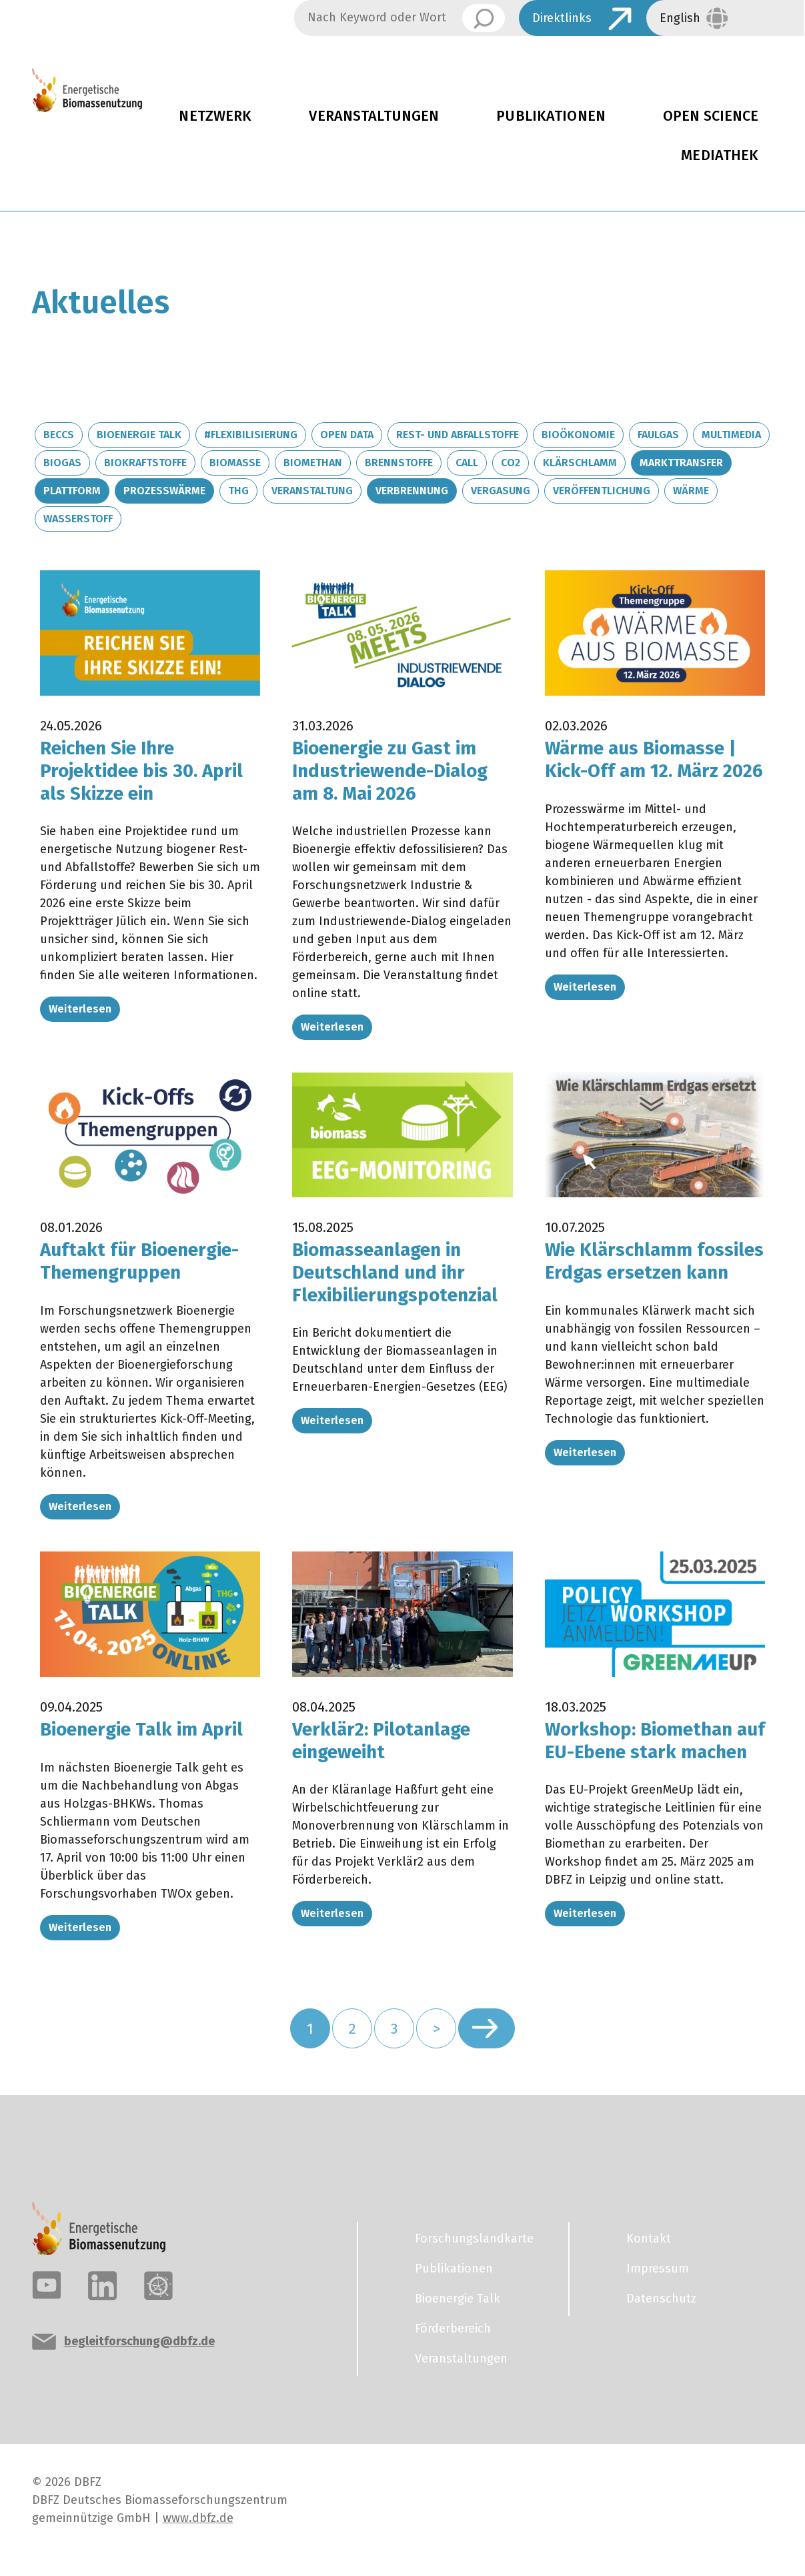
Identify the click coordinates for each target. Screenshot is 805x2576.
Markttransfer (681, 462)
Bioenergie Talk (139, 434)
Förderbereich (453, 2337)
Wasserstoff (78, 518)
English (680, 18)
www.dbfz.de (198, 2526)
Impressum (657, 2277)
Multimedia (731, 434)
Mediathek (719, 155)
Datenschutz (661, 2307)
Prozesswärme (164, 490)
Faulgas (658, 434)
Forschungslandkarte (474, 2247)
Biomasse (235, 462)
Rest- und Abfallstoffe (457, 434)
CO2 (510, 462)
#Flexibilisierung (250, 434)
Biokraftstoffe (145, 462)
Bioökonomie (578, 434)
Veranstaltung (312, 490)
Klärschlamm (580, 462)
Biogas (62, 462)
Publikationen (551, 116)
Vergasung (500, 490)
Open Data (346, 434)
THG (238, 490)
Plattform (72, 490)
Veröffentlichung (601, 490)
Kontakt (648, 2247)
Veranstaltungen (374, 116)
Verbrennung (411, 490)
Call (467, 462)
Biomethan (312, 462)
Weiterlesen (80, 1009)
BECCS (58, 434)
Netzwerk (215, 116)
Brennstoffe (399, 462)
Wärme (691, 490)
